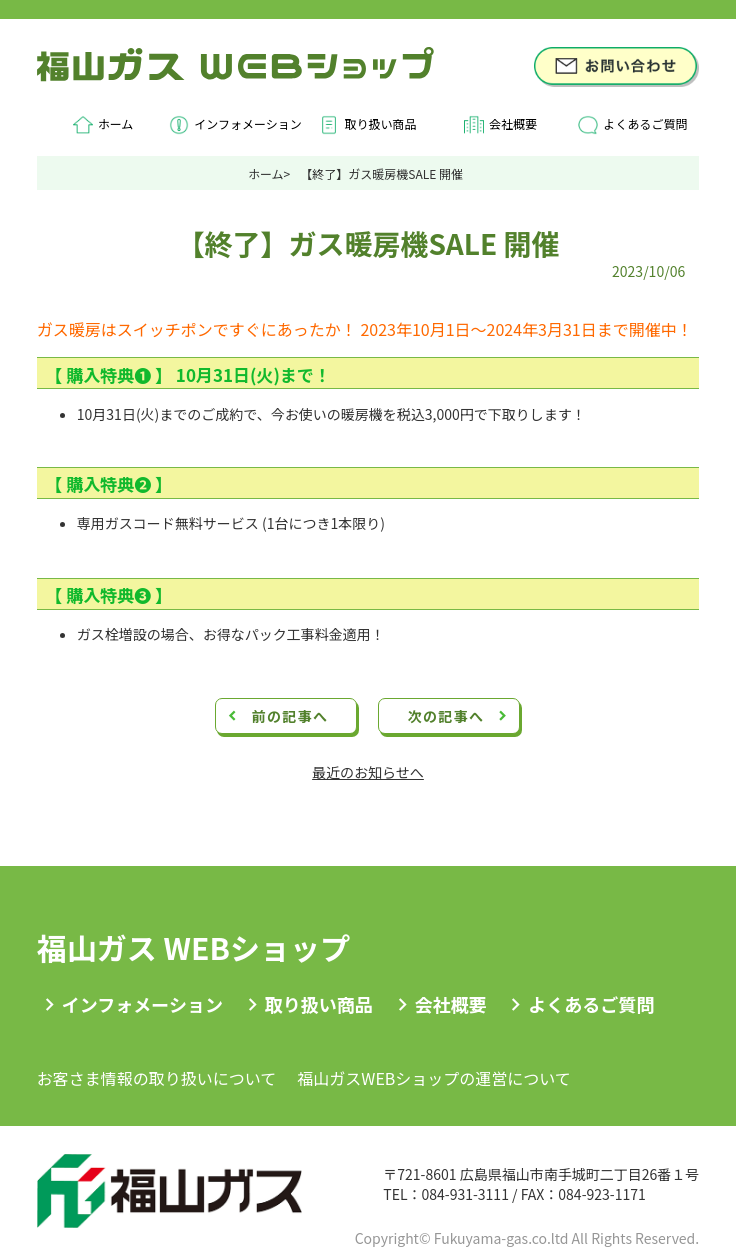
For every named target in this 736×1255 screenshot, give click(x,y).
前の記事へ (289, 716)
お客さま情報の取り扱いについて (157, 1078)
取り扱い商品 (380, 123)
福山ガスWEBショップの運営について (434, 1078)
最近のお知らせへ (368, 772)
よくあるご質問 (645, 123)
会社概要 (513, 123)
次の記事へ (445, 716)
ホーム (116, 123)
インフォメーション (247, 123)
